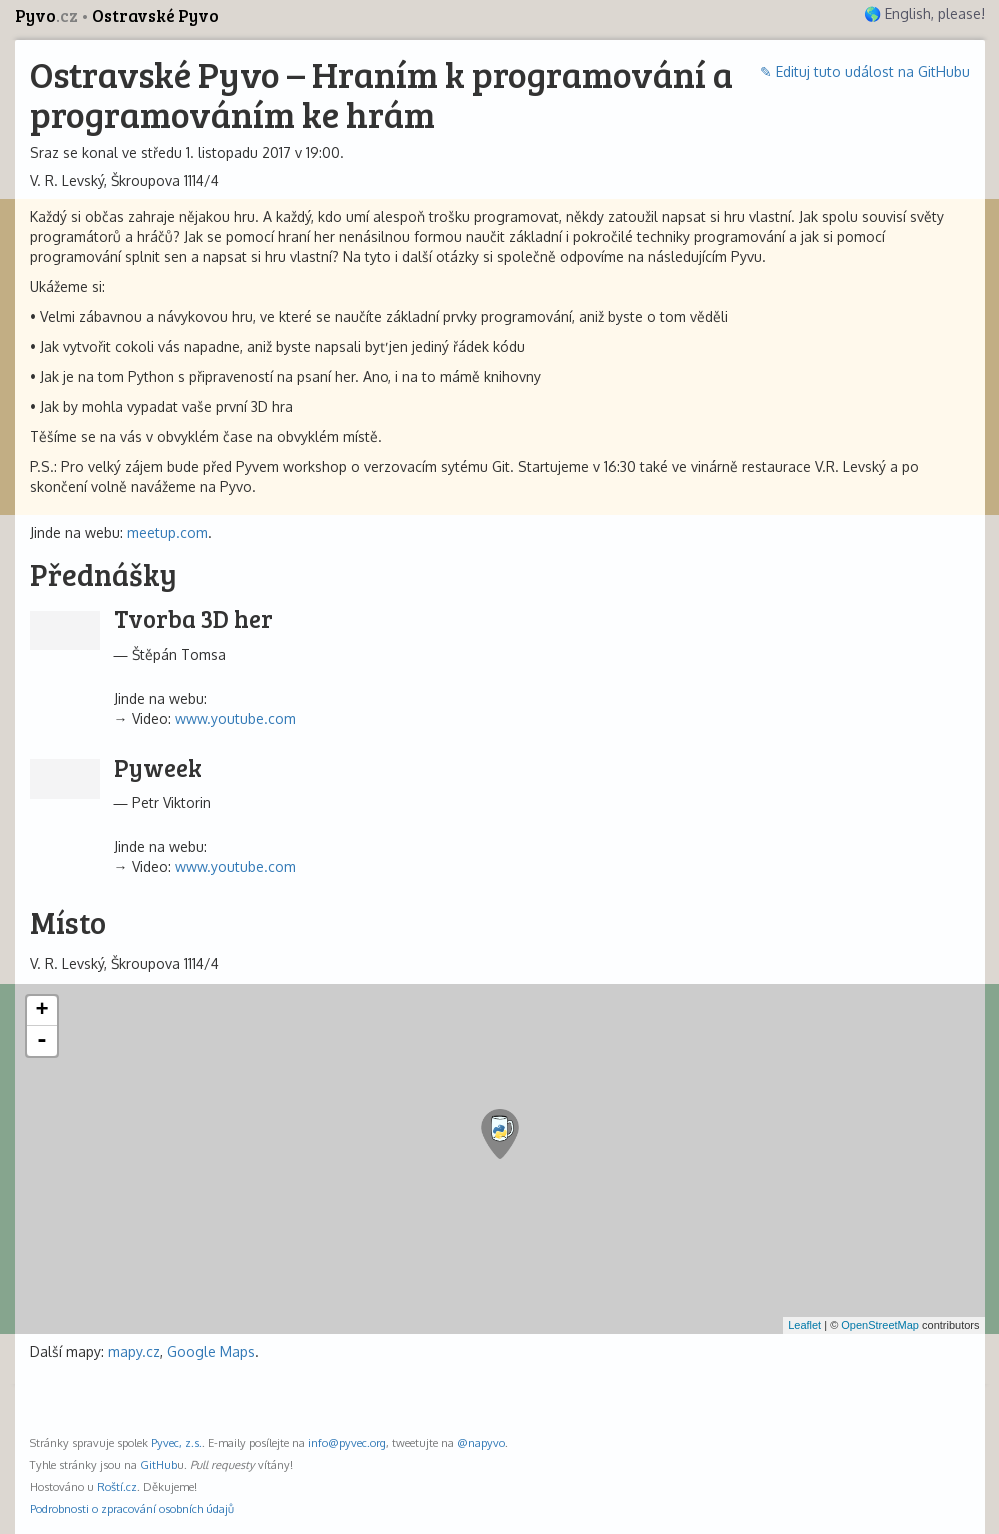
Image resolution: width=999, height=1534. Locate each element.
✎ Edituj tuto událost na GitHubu (865, 71)
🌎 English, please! (924, 13)
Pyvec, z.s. (176, 1442)
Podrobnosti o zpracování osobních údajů (132, 1508)
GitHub (158, 1464)
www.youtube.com (235, 718)
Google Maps (211, 1351)
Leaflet (804, 1325)
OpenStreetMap (880, 1325)
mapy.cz (134, 1351)
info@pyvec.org (347, 1442)
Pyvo (48, 15)
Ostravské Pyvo (155, 15)
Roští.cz (117, 1486)
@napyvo (481, 1442)
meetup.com (167, 532)
